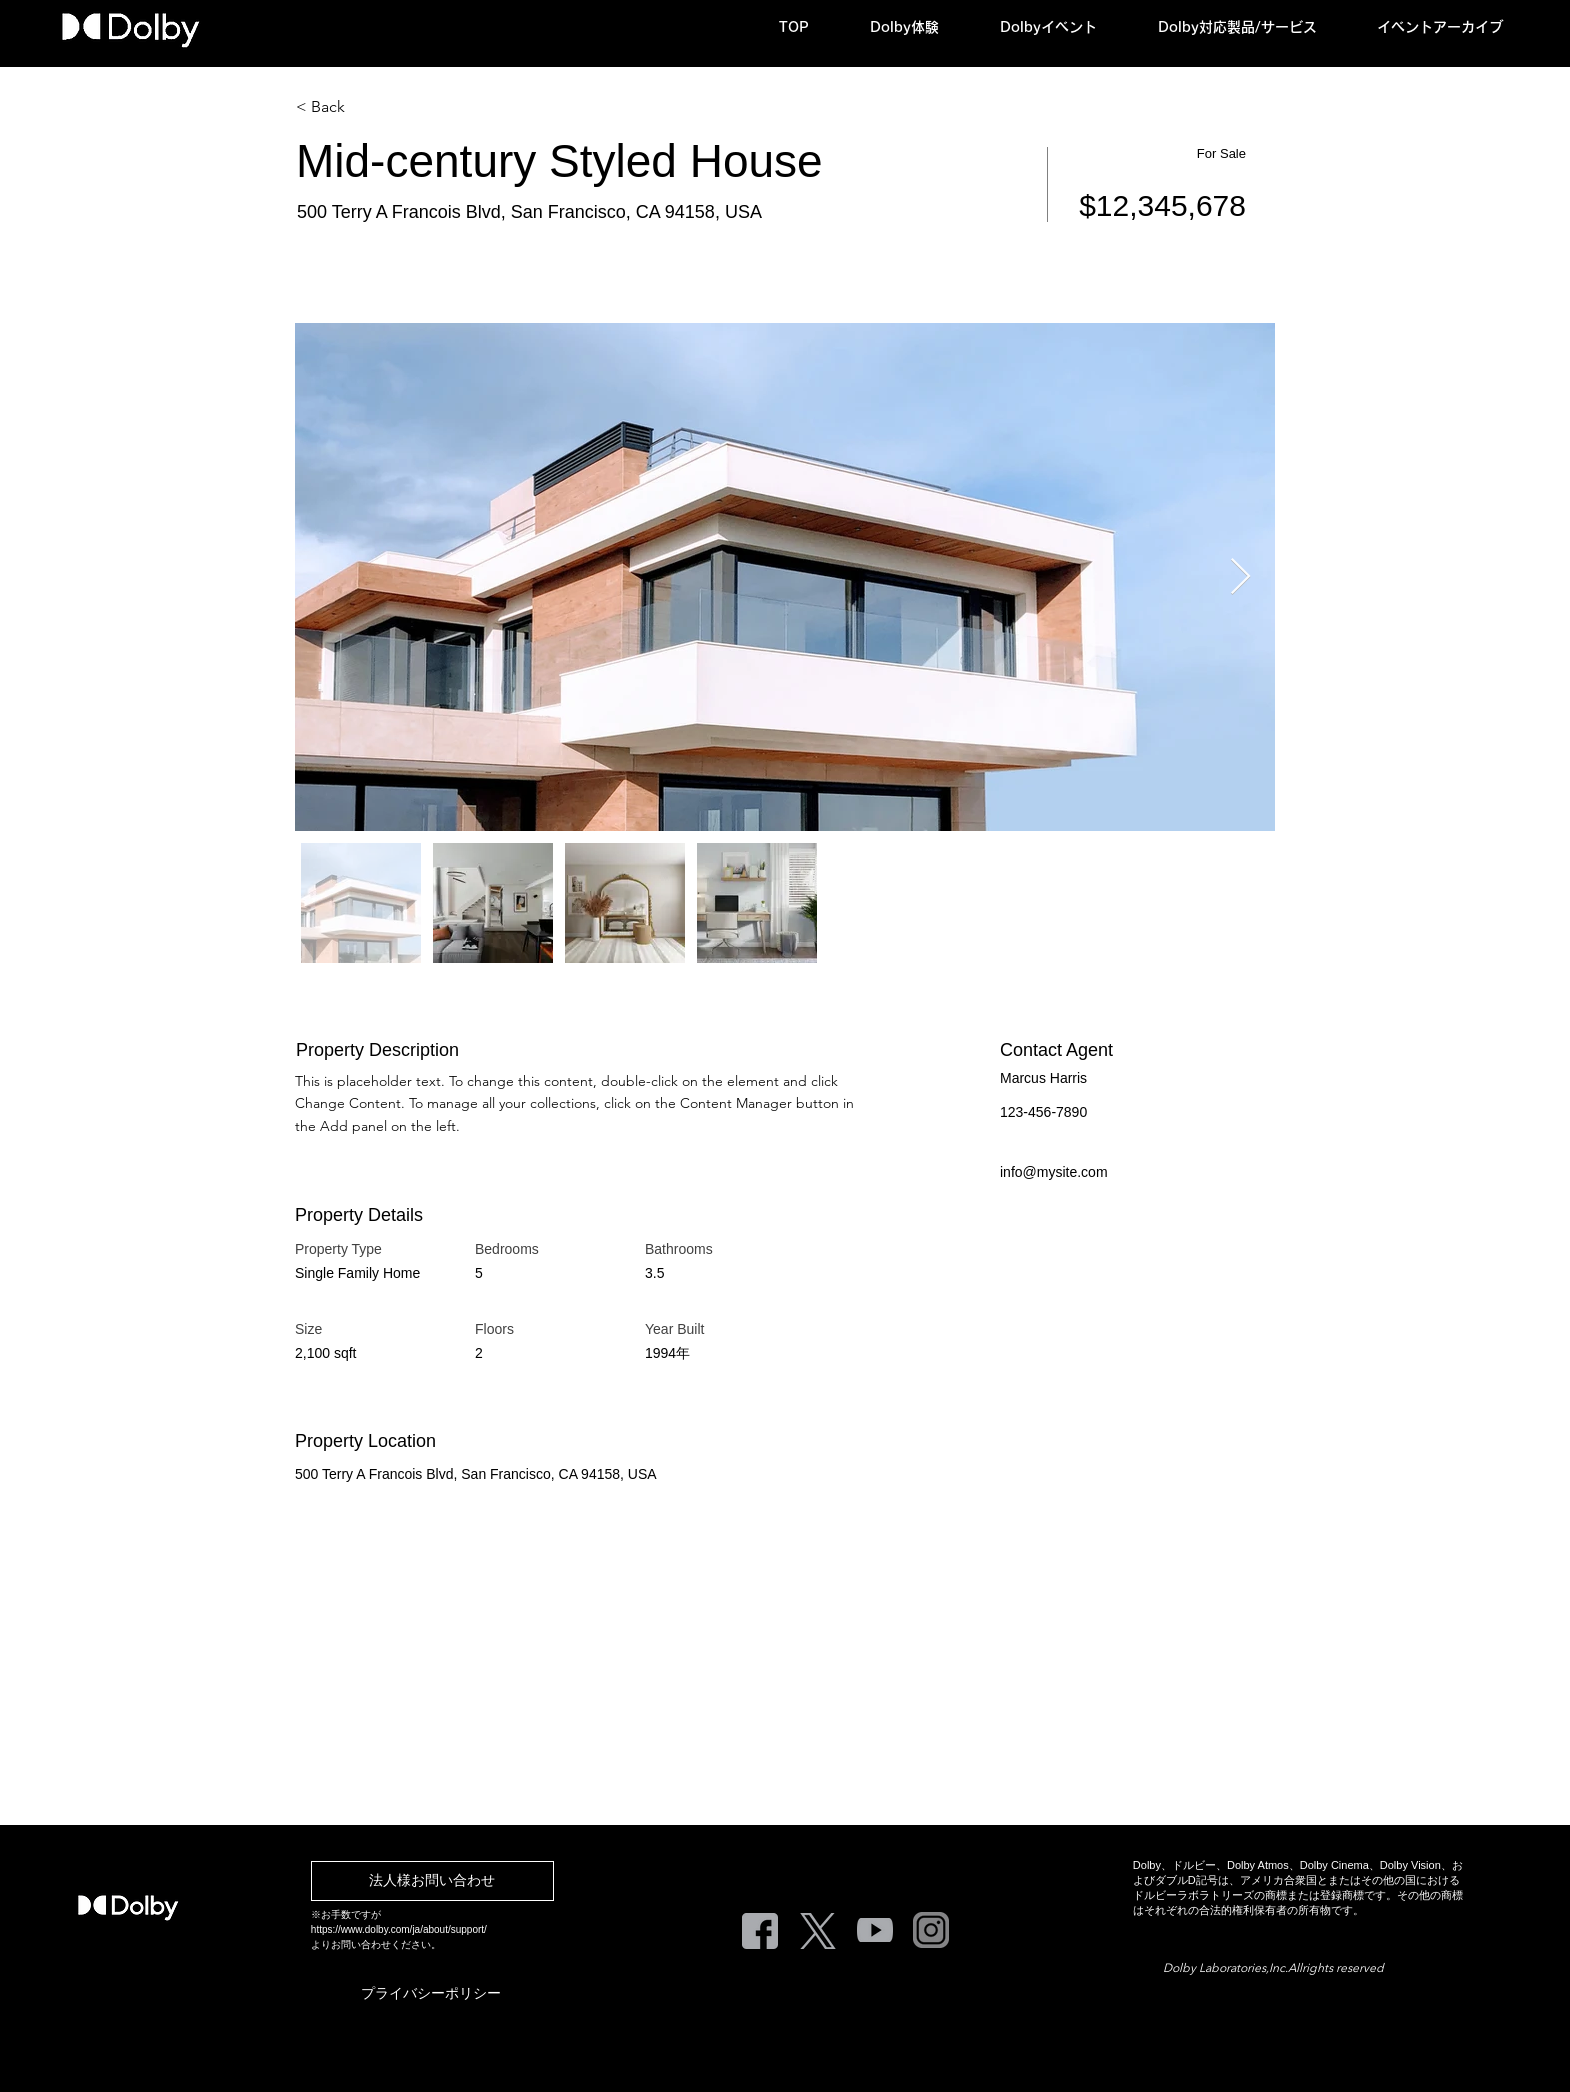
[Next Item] (1240, 577)
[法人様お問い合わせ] (432, 1881)
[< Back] (367, 107)
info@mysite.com (1054, 1172)
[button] (920, 27)
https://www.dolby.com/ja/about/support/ (399, 1929)
